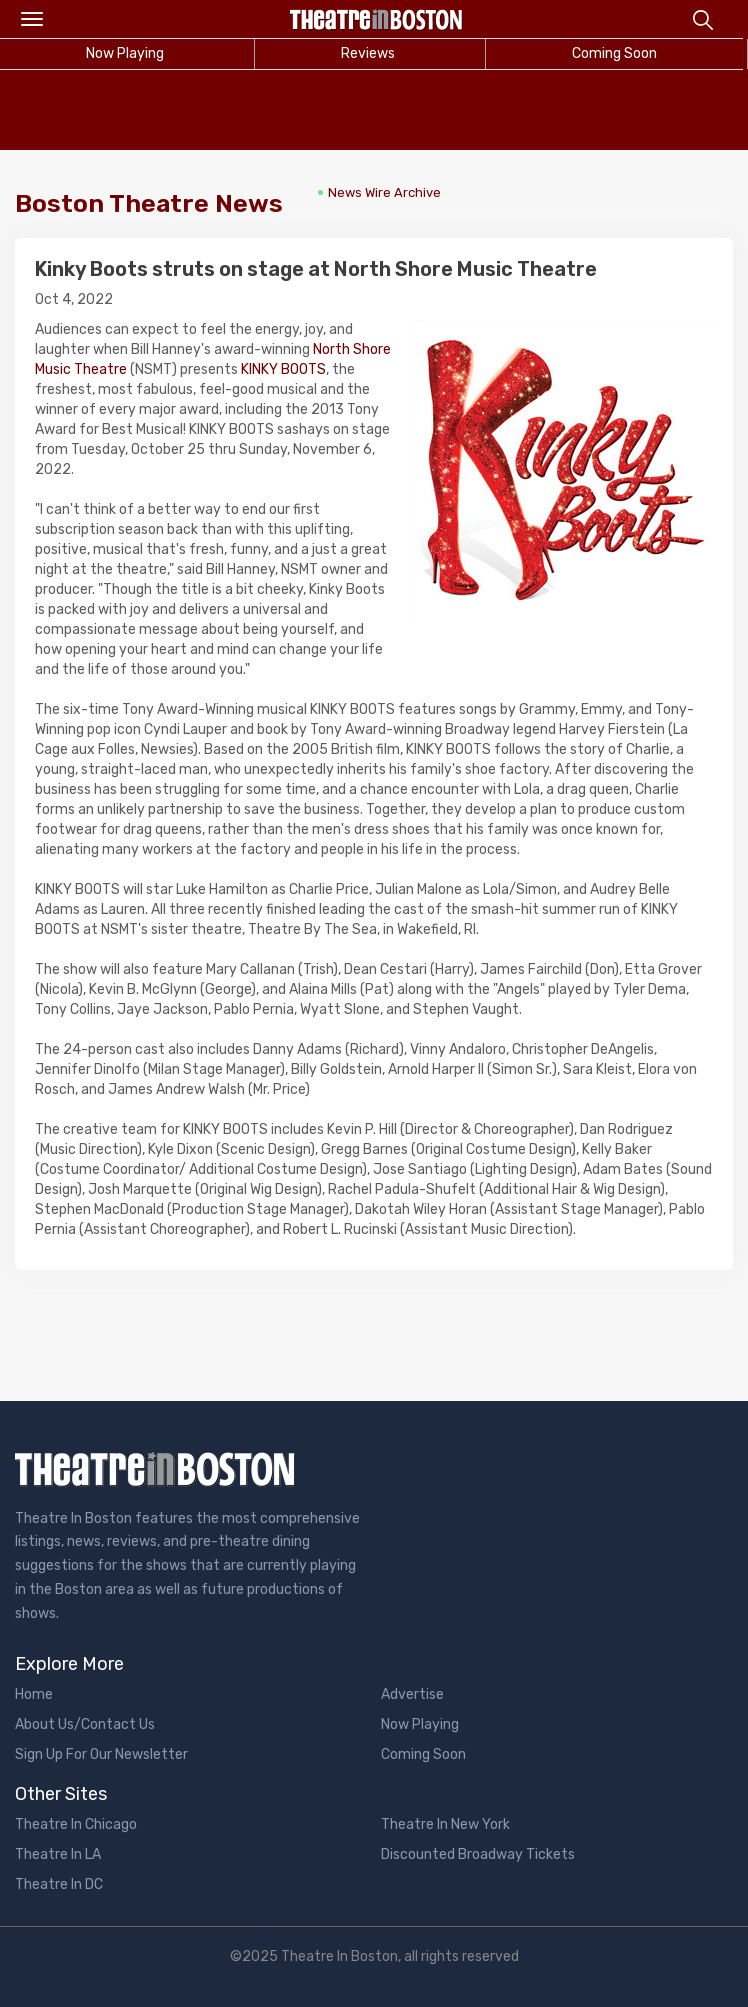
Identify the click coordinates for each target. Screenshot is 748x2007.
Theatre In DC (59, 1884)
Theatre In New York (445, 1824)
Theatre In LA (58, 1854)
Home (34, 1694)
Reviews (368, 53)
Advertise (412, 1694)
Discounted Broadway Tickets (478, 1854)
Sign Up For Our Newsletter (101, 1754)
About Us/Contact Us (85, 1724)
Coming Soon (614, 53)
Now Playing (420, 1724)
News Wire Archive (384, 192)
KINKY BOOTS (283, 369)
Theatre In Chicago (76, 1824)
